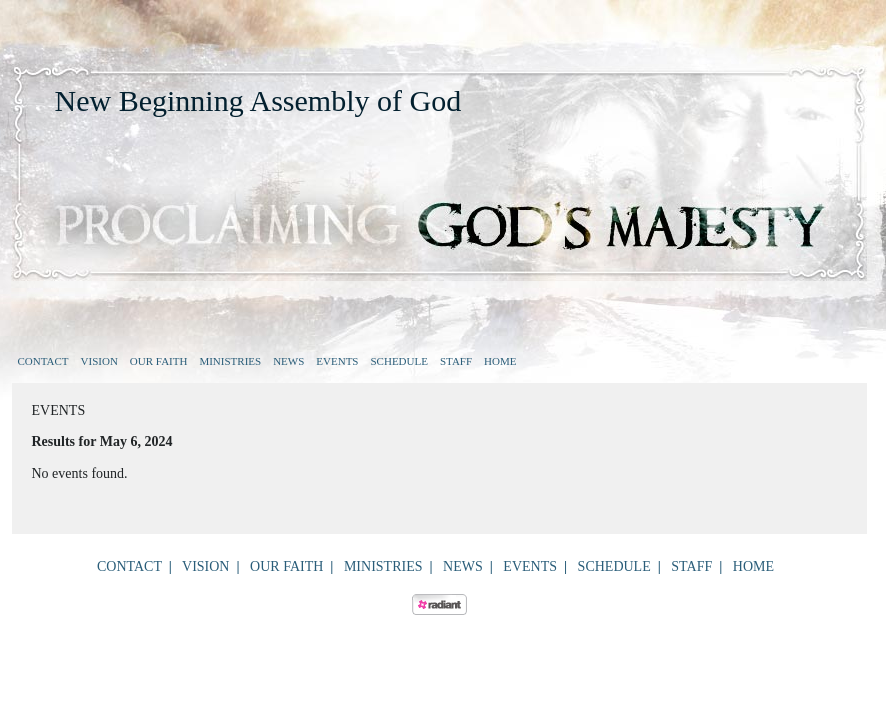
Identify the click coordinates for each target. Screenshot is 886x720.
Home (500, 361)
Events (337, 361)
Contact (43, 361)
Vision (99, 361)
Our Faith (159, 361)
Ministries (230, 361)
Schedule (398, 361)
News (288, 361)
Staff (456, 361)
